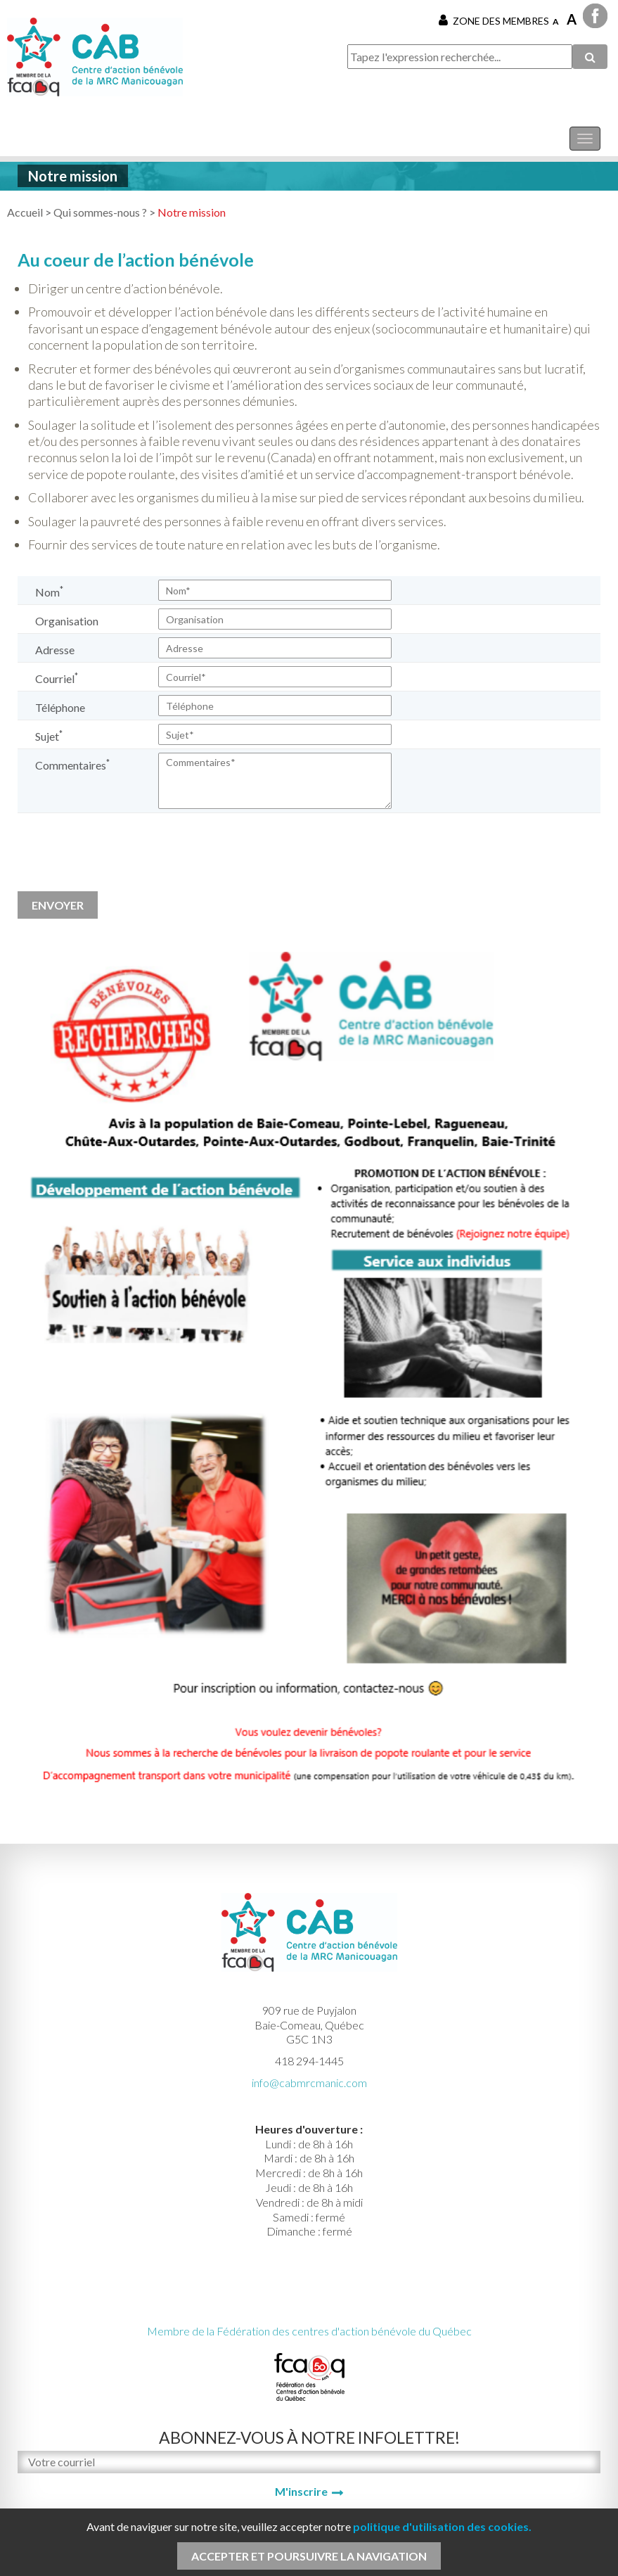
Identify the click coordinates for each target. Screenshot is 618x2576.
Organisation (66, 620)
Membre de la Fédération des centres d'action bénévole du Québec (309, 2331)
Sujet (49, 735)
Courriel (56, 677)
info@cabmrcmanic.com (309, 2082)
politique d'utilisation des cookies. (442, 2526)
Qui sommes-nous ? (100, 212)
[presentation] (124, 856)
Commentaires (72, 764)
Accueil (25, 212)
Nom (49, 591)
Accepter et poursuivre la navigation (309, 2556)
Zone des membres (494, 20)
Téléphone (60, 707)
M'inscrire (301, 2491)
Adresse (55, 649)
